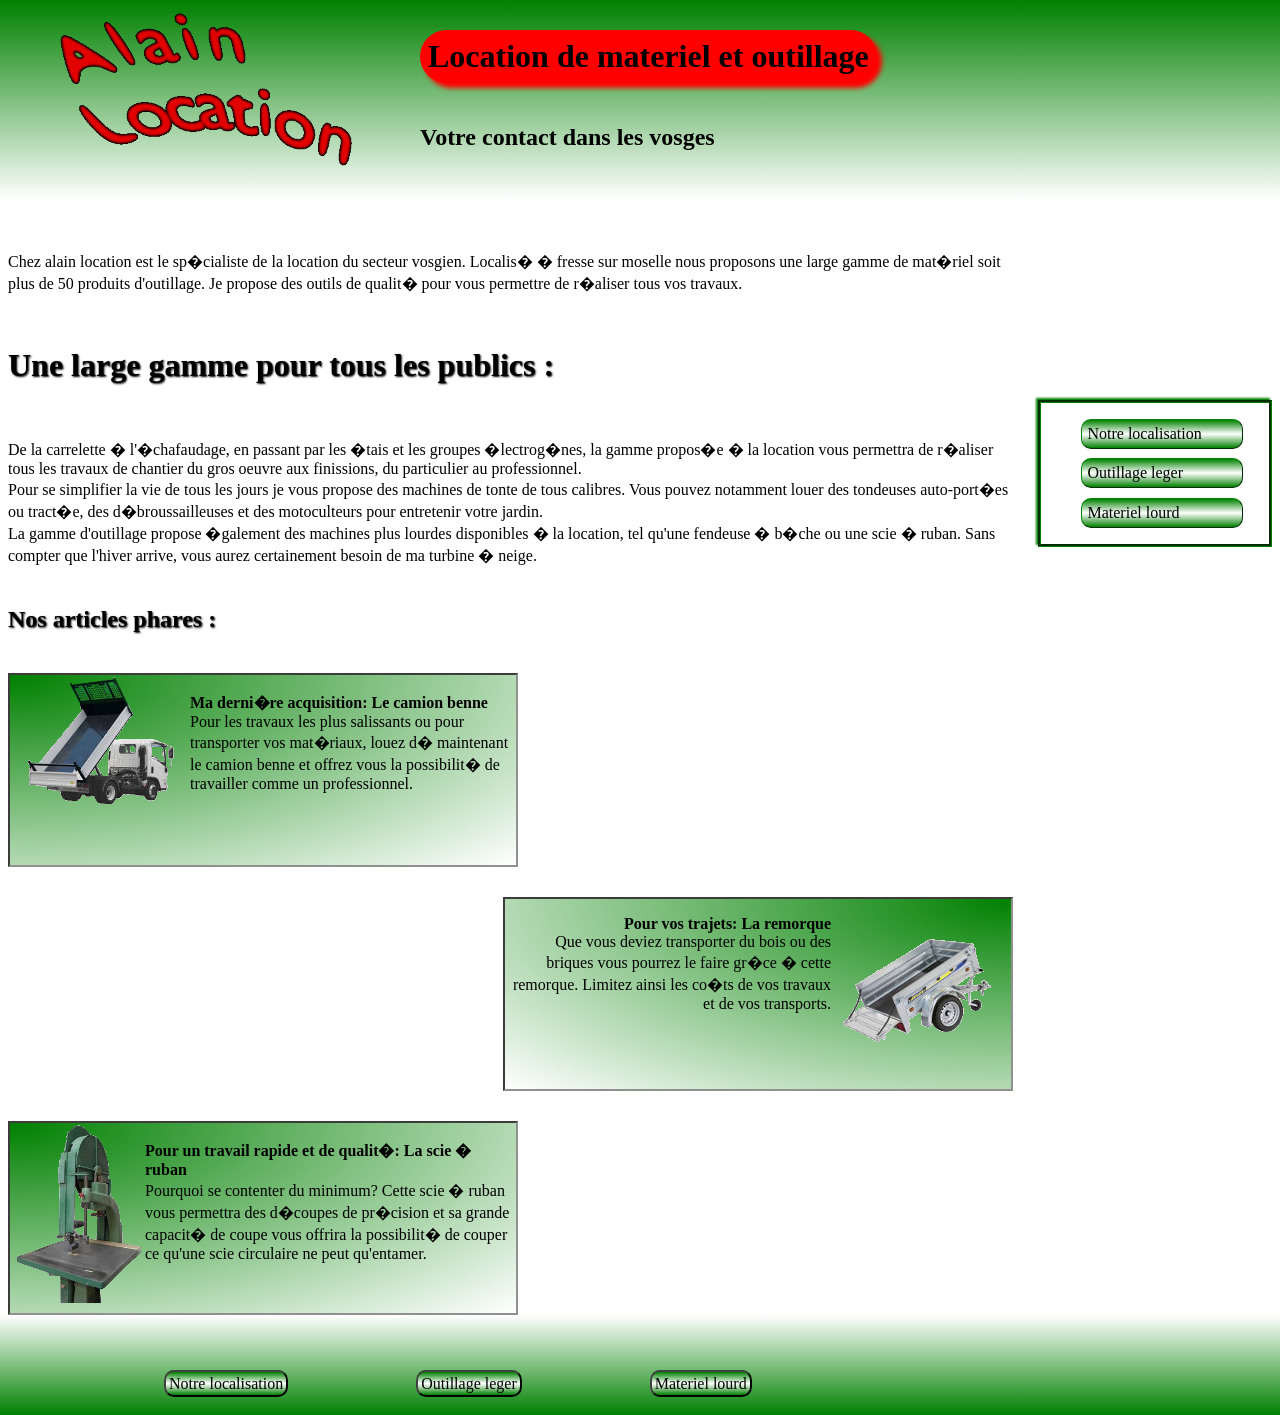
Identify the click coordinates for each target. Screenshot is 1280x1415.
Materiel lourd (1133, 512)
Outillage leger (1135, 472)
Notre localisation (1144, 433)
